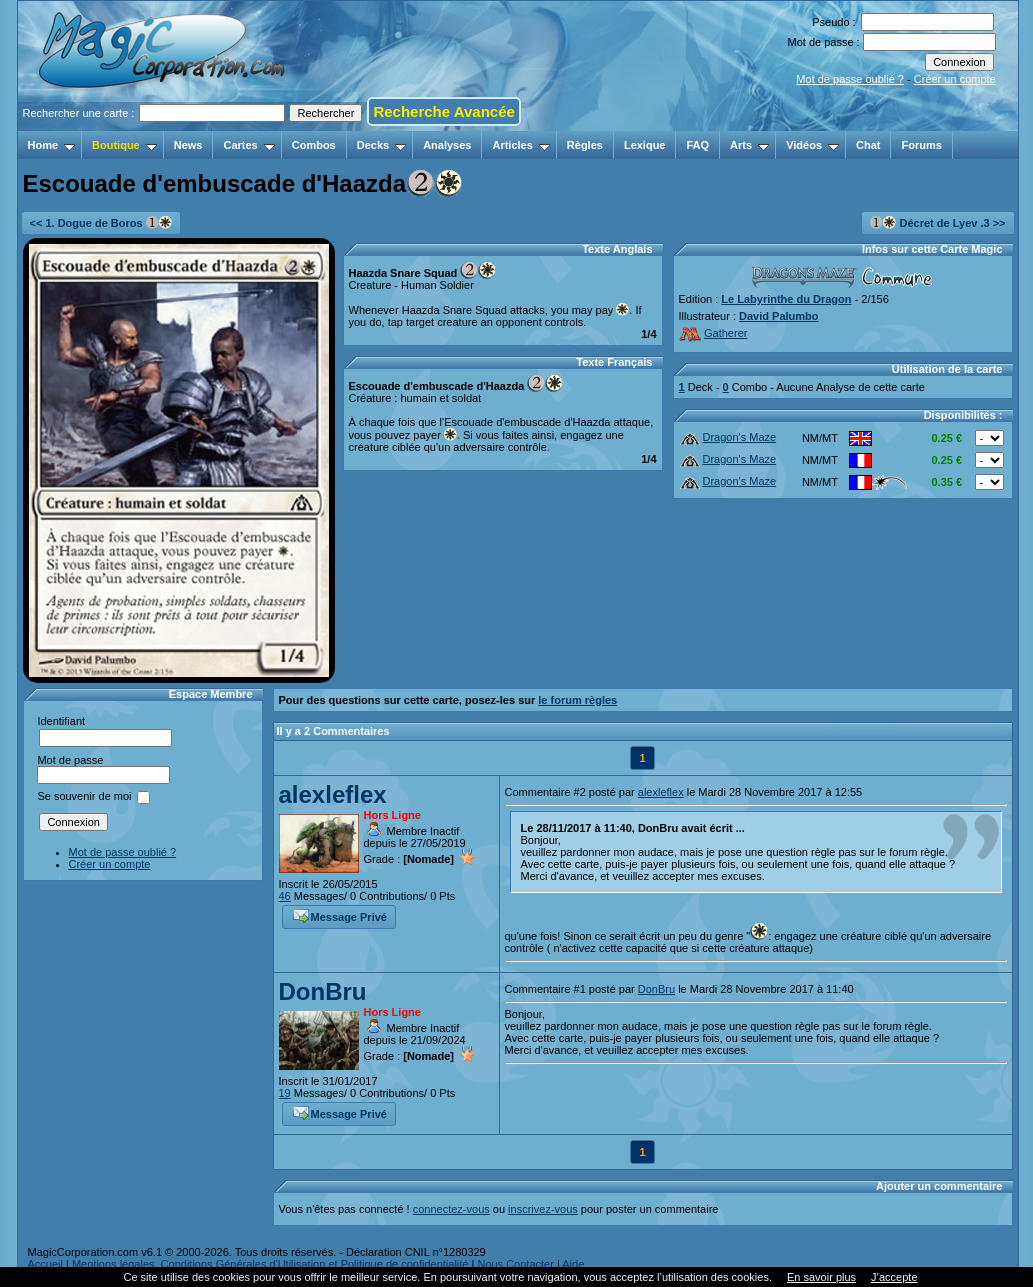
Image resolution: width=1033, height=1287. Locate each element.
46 (285, 896)
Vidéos (812, 145)
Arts (749, 145)
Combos (314, 145)
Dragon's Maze (728, 437)
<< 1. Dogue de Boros (101, 222)
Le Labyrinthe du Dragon (786, 299)
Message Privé (340, 915)
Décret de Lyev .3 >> (937, 222)
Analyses (447, 145)
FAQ (697, 145)
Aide (573, 1264)
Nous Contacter (515, 1264)
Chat (868, 145)
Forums (921, 145)
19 (285, 1093)
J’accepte (894, 1277)
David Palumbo (778, 316)
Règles (585, 145)
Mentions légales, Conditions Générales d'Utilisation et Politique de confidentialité (270, 1264)
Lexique (645, 145)
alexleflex (333, 794)
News (188, 145)
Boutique (124, 145)
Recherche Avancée (443, 111)
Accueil (45, 1264)
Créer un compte (955, 79)
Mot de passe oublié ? (850, 79)
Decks (381, 145)
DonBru (323, 991)
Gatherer (713, 333)
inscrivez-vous (543, 1209)
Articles (520, 145)
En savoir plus (821, 1277)
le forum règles (577, 700)
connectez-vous (451, 1209)
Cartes (248, 145)
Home (52, 145)
